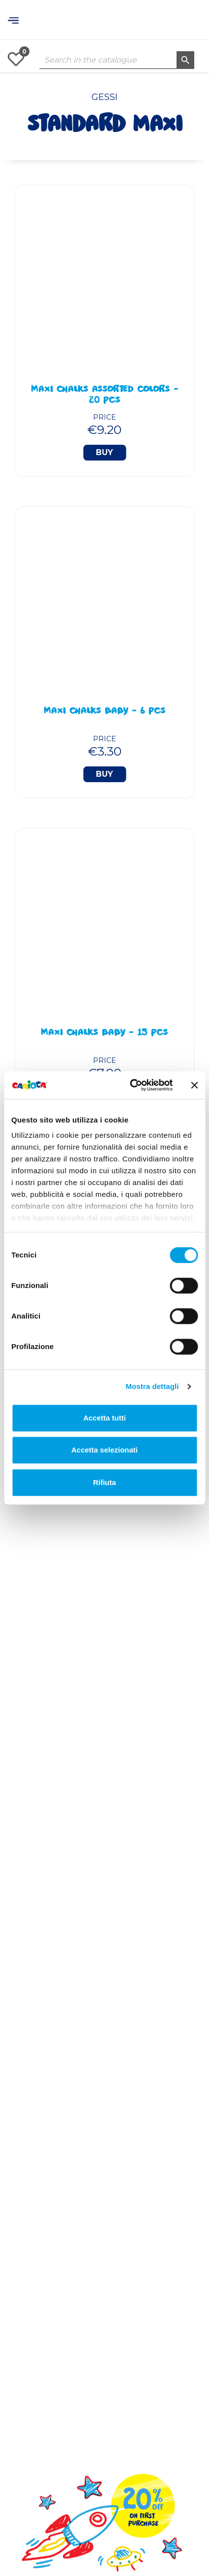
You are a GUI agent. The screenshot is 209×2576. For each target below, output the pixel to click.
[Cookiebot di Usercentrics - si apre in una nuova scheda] (131, 1085)
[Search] (116, 60)
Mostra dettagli (152, 1386)
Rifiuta (104, 1482)
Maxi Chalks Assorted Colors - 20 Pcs (105, 395)
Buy (104, 452)
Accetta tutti (104, 1418)
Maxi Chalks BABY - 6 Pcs (105, 711)
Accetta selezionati (104, 1450)
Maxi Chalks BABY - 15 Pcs (104, 1033)
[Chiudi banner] (194, 1085)
